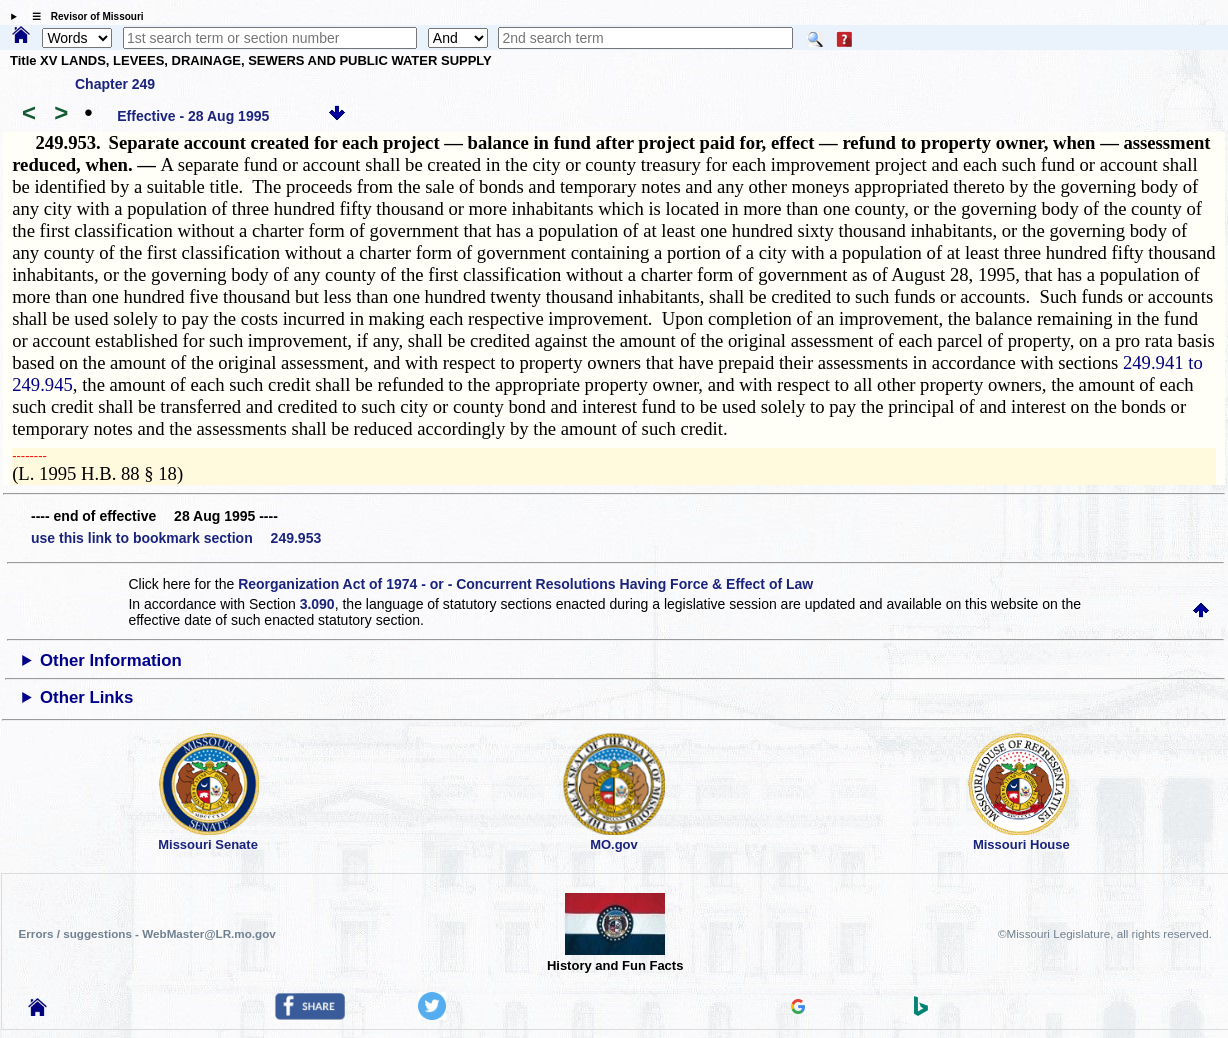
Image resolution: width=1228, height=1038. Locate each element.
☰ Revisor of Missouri (83, 16)
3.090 (317, 604)
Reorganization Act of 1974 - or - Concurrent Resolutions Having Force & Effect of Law (525, 584)
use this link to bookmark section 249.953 (176, 538)
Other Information (111, 660)
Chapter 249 (115, 84)
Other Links (86, 697)
